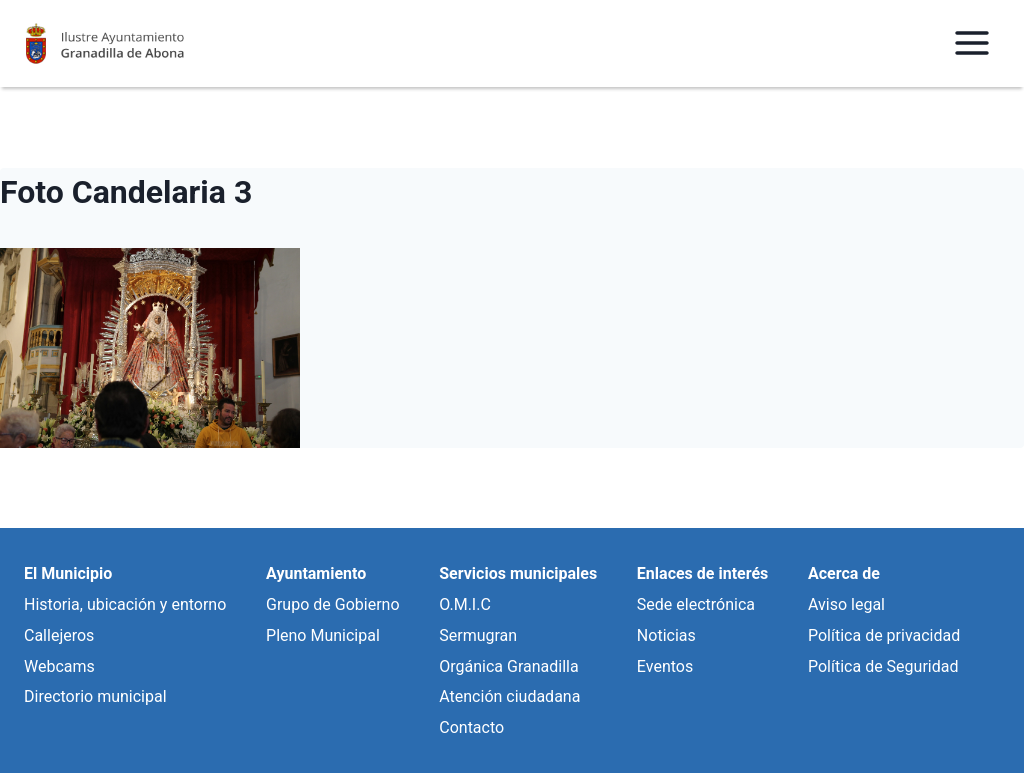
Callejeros (59, 635)
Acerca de (844, 573)
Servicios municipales (518, 573)
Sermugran (478, 635)
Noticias (666, 635)
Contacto (471, 727)
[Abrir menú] (971, 43)
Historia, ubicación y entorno (125, 604)
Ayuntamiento (316, 573)
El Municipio (68, 573)
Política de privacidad (884, 635)
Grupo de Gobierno (332, 604)
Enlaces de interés (702, 573)
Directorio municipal (95, 696)
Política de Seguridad (883, 666)
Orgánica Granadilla (508, 666)
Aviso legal (846, 604)
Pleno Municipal (323, 635)
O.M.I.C (465, 604)
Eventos (665, 666)
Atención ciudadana (509, 696)
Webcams (59, 666)
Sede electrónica (696, 604)
